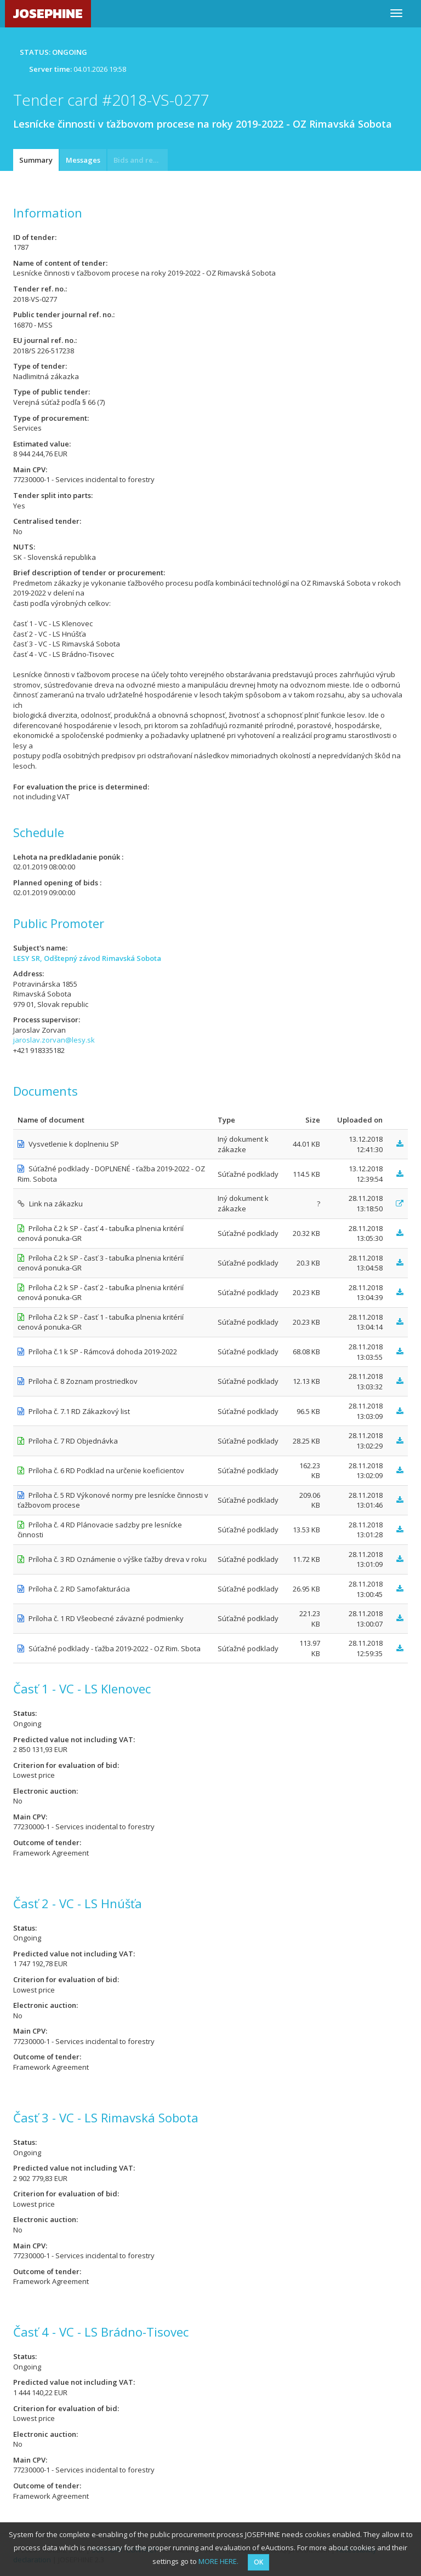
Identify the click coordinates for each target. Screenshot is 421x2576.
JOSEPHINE (48, 13)
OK (258, 2562)
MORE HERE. (218, 2561)
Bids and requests (140, 160)
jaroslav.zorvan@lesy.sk (54, 1040)
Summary (36, 160)
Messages (83, 160)
